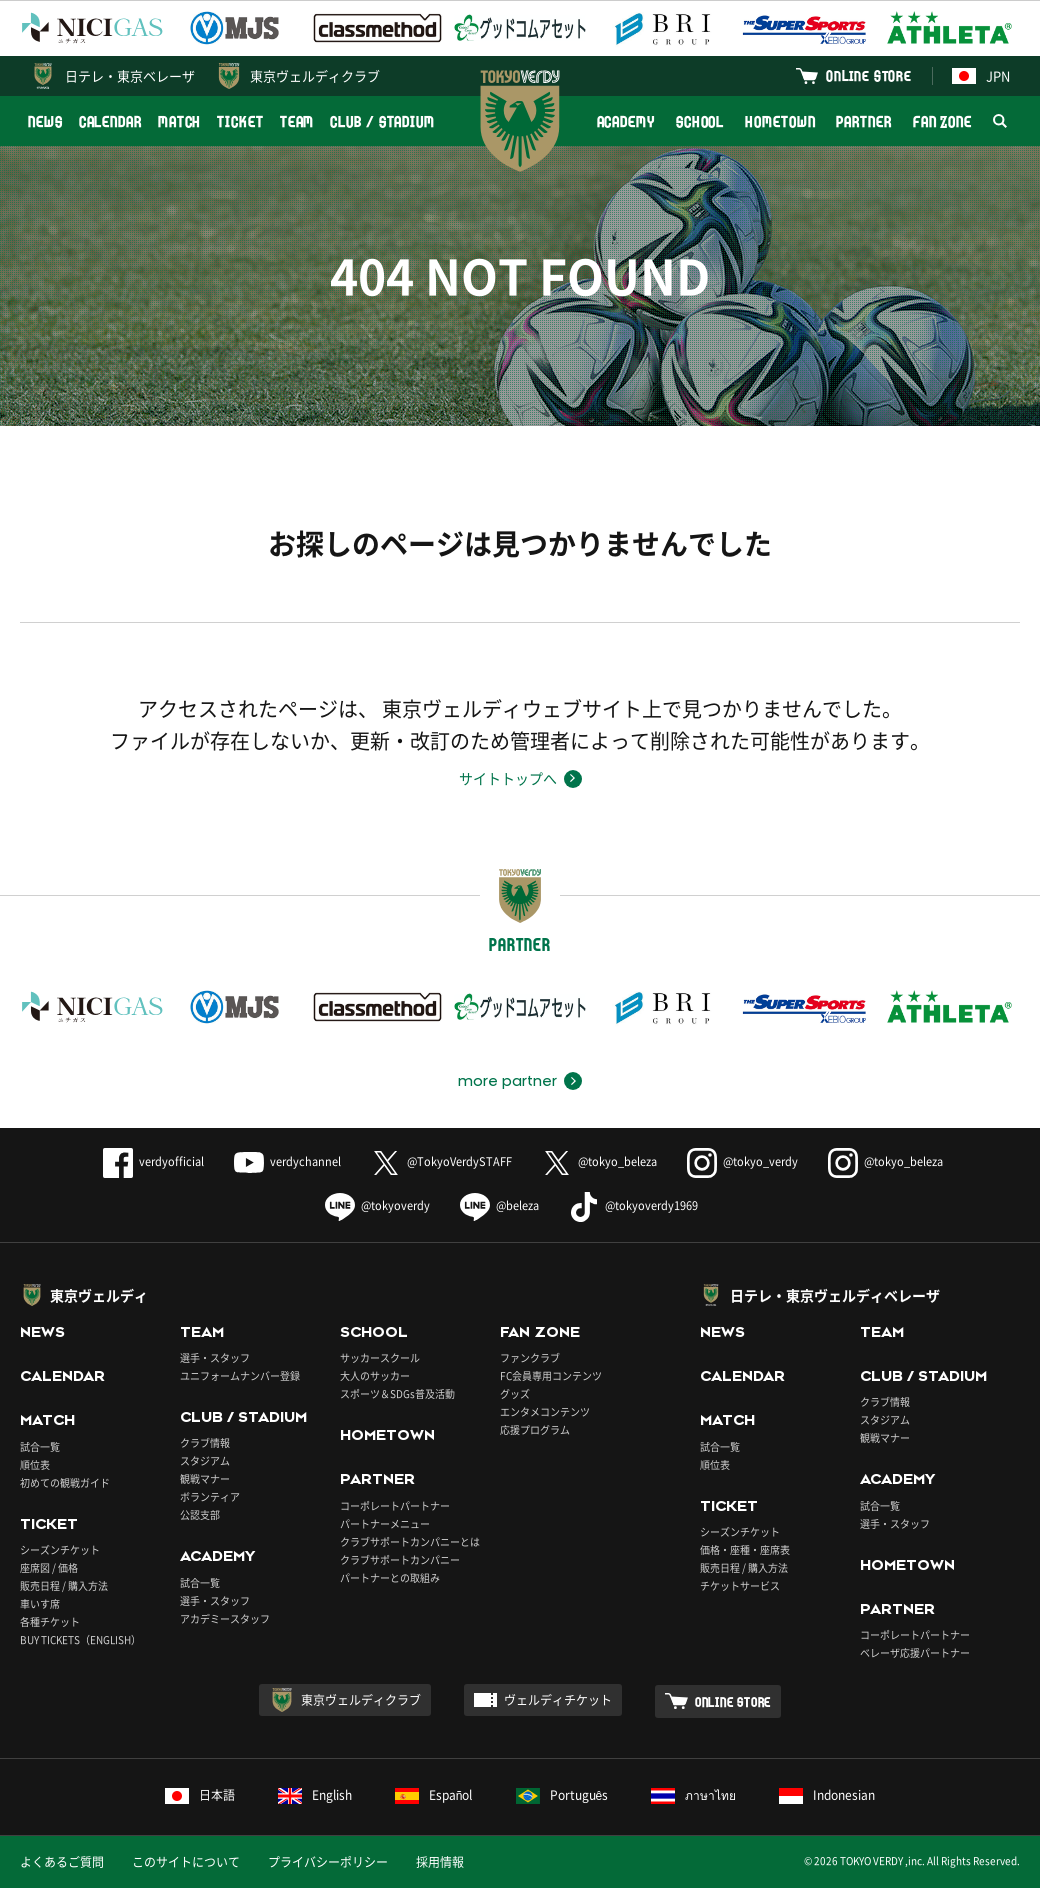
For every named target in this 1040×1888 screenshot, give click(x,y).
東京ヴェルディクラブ (315, 75)
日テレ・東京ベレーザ (130, 75)
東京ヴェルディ (99, 1295)
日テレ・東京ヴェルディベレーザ (835, 1295)
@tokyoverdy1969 (633, 1205)
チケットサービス (740, 1585)
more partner (507, 1081)
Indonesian (827, 1795)
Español (434, 1795)
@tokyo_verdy (742, 1161)
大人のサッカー (375, 1375)
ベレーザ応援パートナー (915, 1652)
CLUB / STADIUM (382, 121)
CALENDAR (110, 121)
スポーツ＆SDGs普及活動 (397, 1393)
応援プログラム (535, 1429)
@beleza (499, 1205)
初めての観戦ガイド (65, 1482)
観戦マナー (205, 1478)
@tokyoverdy (377, 1205)
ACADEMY (626, 121)
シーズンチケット (60, 1549)
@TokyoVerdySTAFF (441, 1161)
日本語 (200, 1795)
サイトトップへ (508, 778)
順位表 (35, 1464)
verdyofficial (153, 1161)
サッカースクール (380, 1357)
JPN (981, 75)
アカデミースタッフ (225, 1618)
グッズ (515, 1393)
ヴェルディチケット (558, 1700)
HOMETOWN (780, 121)
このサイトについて (186, 1862)
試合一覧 (40, 1446)
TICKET (240, 121)
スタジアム (205, 1460)
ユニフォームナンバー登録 (240, 1375)
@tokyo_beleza (599, 1161)
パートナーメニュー (385, 1523)
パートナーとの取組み (390, 1577)
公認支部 (200, 1514)
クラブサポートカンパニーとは (410, 1541)
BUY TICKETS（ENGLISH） (80, 1639)
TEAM (297, 121)
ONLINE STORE (869, 75)
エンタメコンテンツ (545, 1411)
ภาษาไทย (693, 1795)
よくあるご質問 (62, 1862)
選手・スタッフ (215, 1357)
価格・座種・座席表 (745, 1549)
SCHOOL (700, 121)
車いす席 (40, 1603)
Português (562, 1795)
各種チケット (50, 1621)
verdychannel (287, 1161)
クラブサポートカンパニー (400, 1559)
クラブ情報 (205, 1442)
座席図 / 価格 (49, 1567)
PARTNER (863, 121)
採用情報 (440, 1862)
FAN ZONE (942, 121)
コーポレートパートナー (395, 1505)
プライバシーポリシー (328, 1862)
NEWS (45, 121)
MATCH (180, 121)
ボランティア (210, 1496)
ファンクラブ (530, 1357)
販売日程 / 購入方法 (64, 1585)
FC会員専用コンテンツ (551, 1375)
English (315, 1795)
